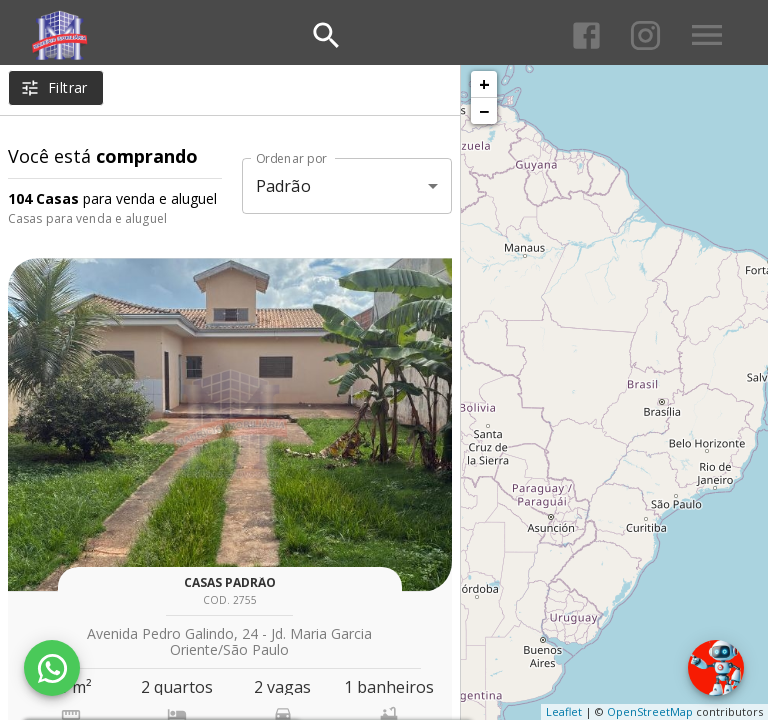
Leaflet (564, 711)
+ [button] (484, 84)
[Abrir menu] (707, 35)
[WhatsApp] (52, 668)
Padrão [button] (283, 186)
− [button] (484, 111)
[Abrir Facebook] (586, 35)
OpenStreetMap (650, 711)
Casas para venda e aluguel (87, 218)
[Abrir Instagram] (645, 35)
